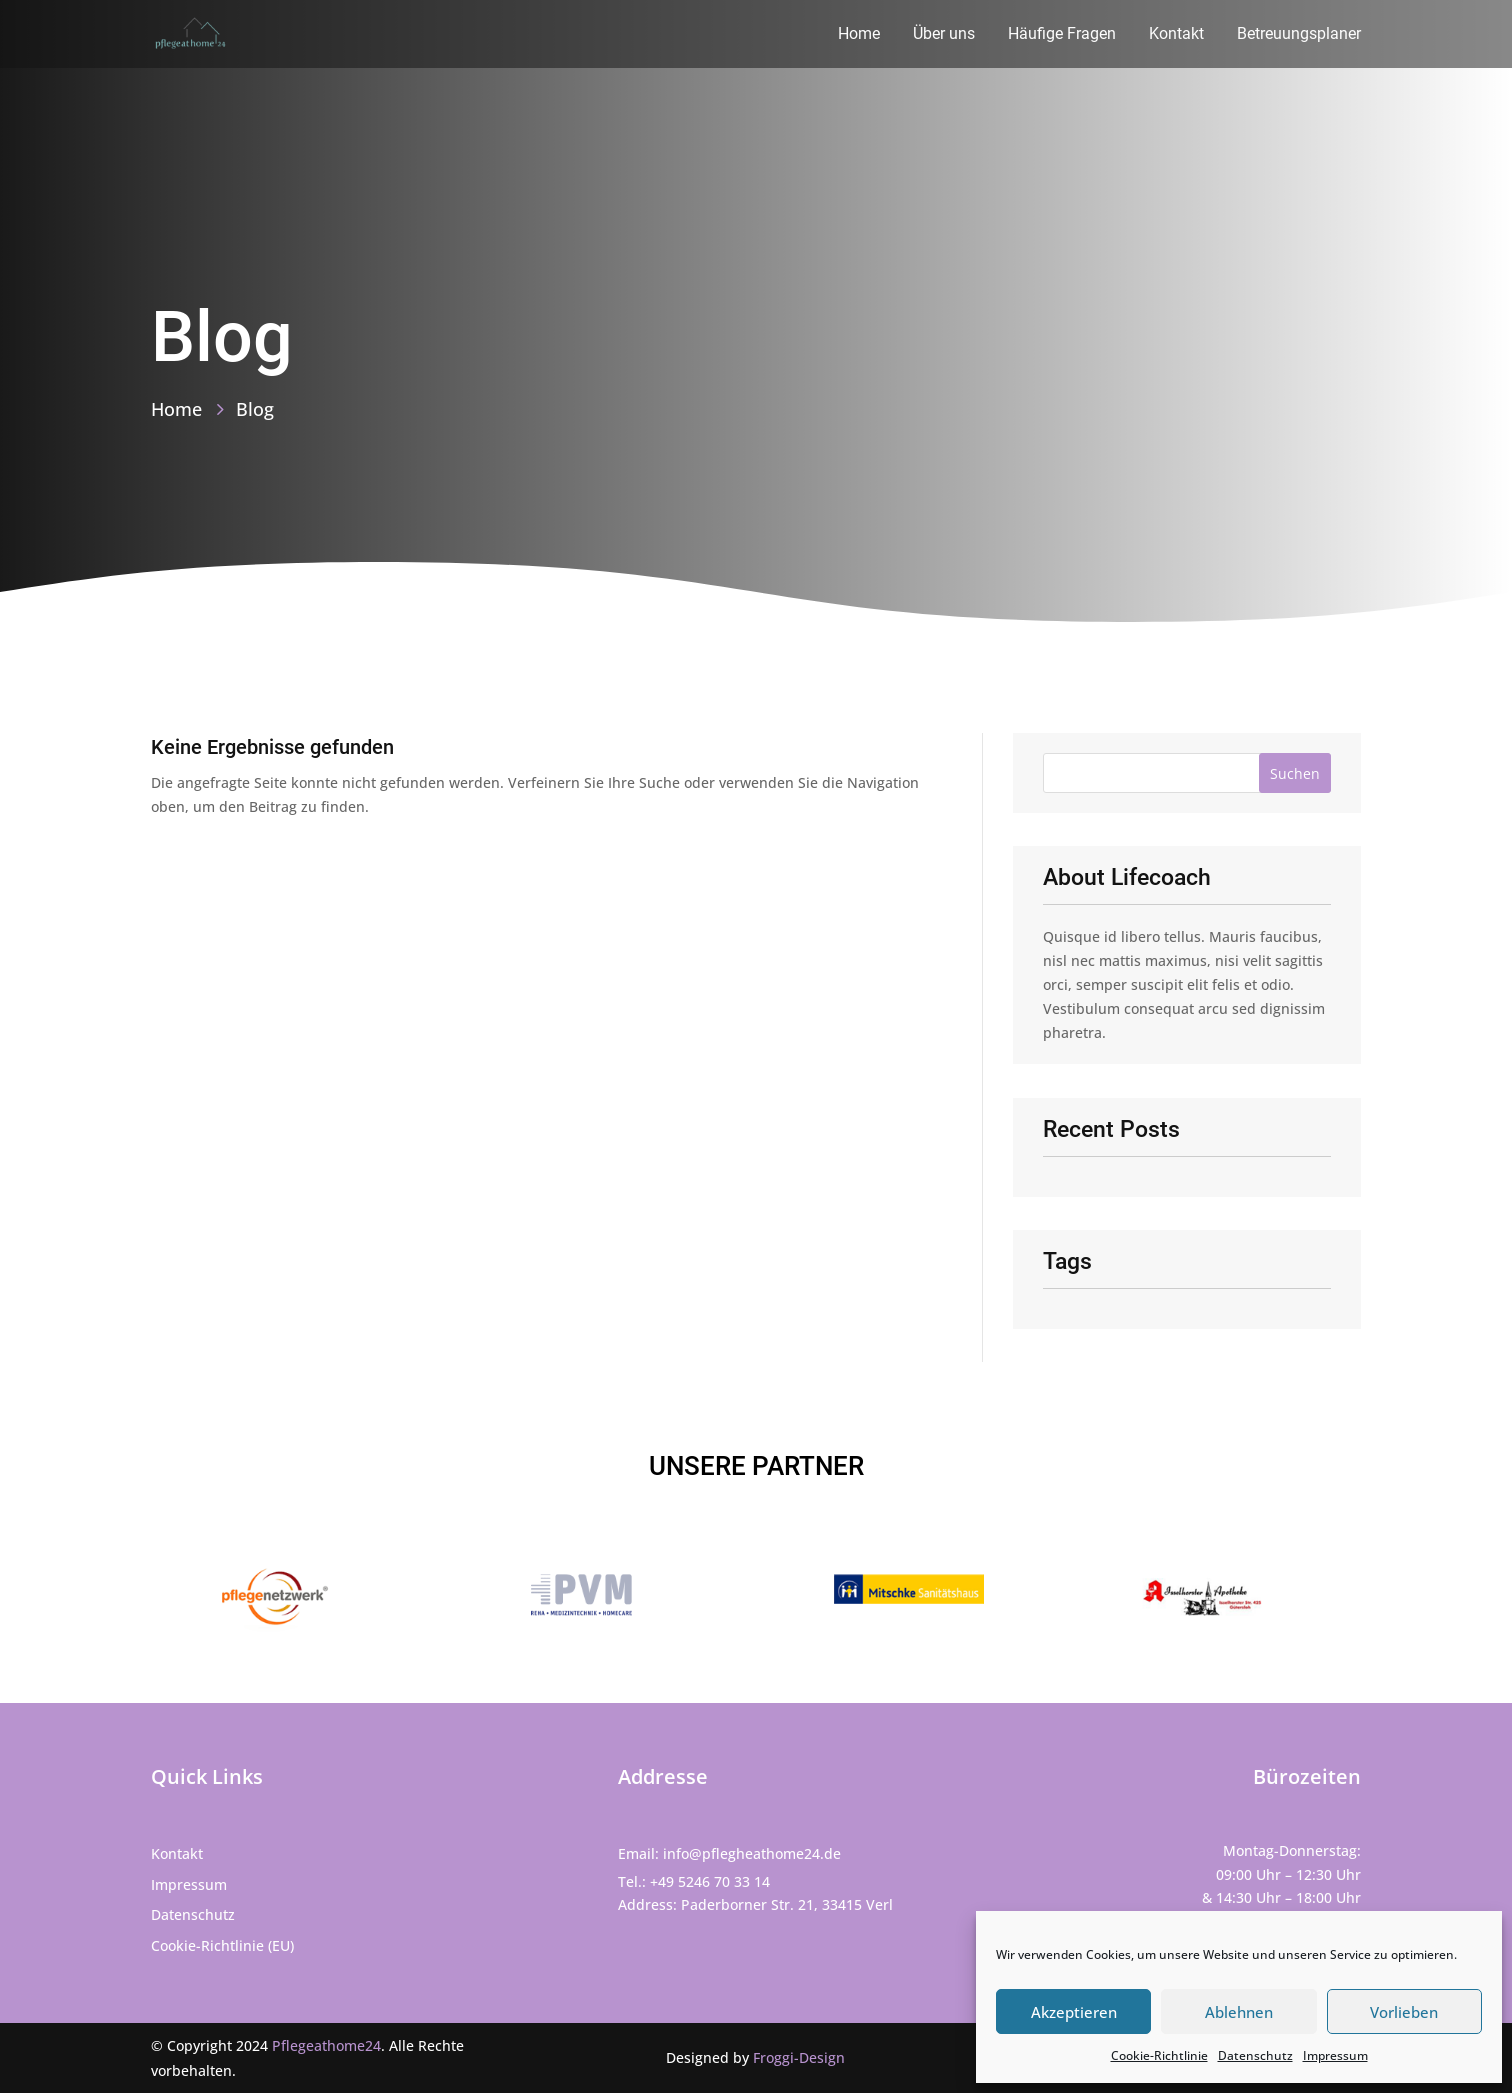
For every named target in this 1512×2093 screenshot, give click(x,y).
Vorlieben (1404, 2012)
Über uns (944, 35)
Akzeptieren (1074, 2012)
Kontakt (1176, 35)
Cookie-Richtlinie (1159, 2055)
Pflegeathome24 (326, 2045)
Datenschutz (1255, 2055)
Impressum (1335, 2055)
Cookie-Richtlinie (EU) (222, 1945)
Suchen (1295, 773)
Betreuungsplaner (1299, 35)
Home (859, 35)
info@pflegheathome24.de (752, 1853)
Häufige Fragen (1062, 35)
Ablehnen (1239, 2012)
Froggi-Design (799, 2057)
